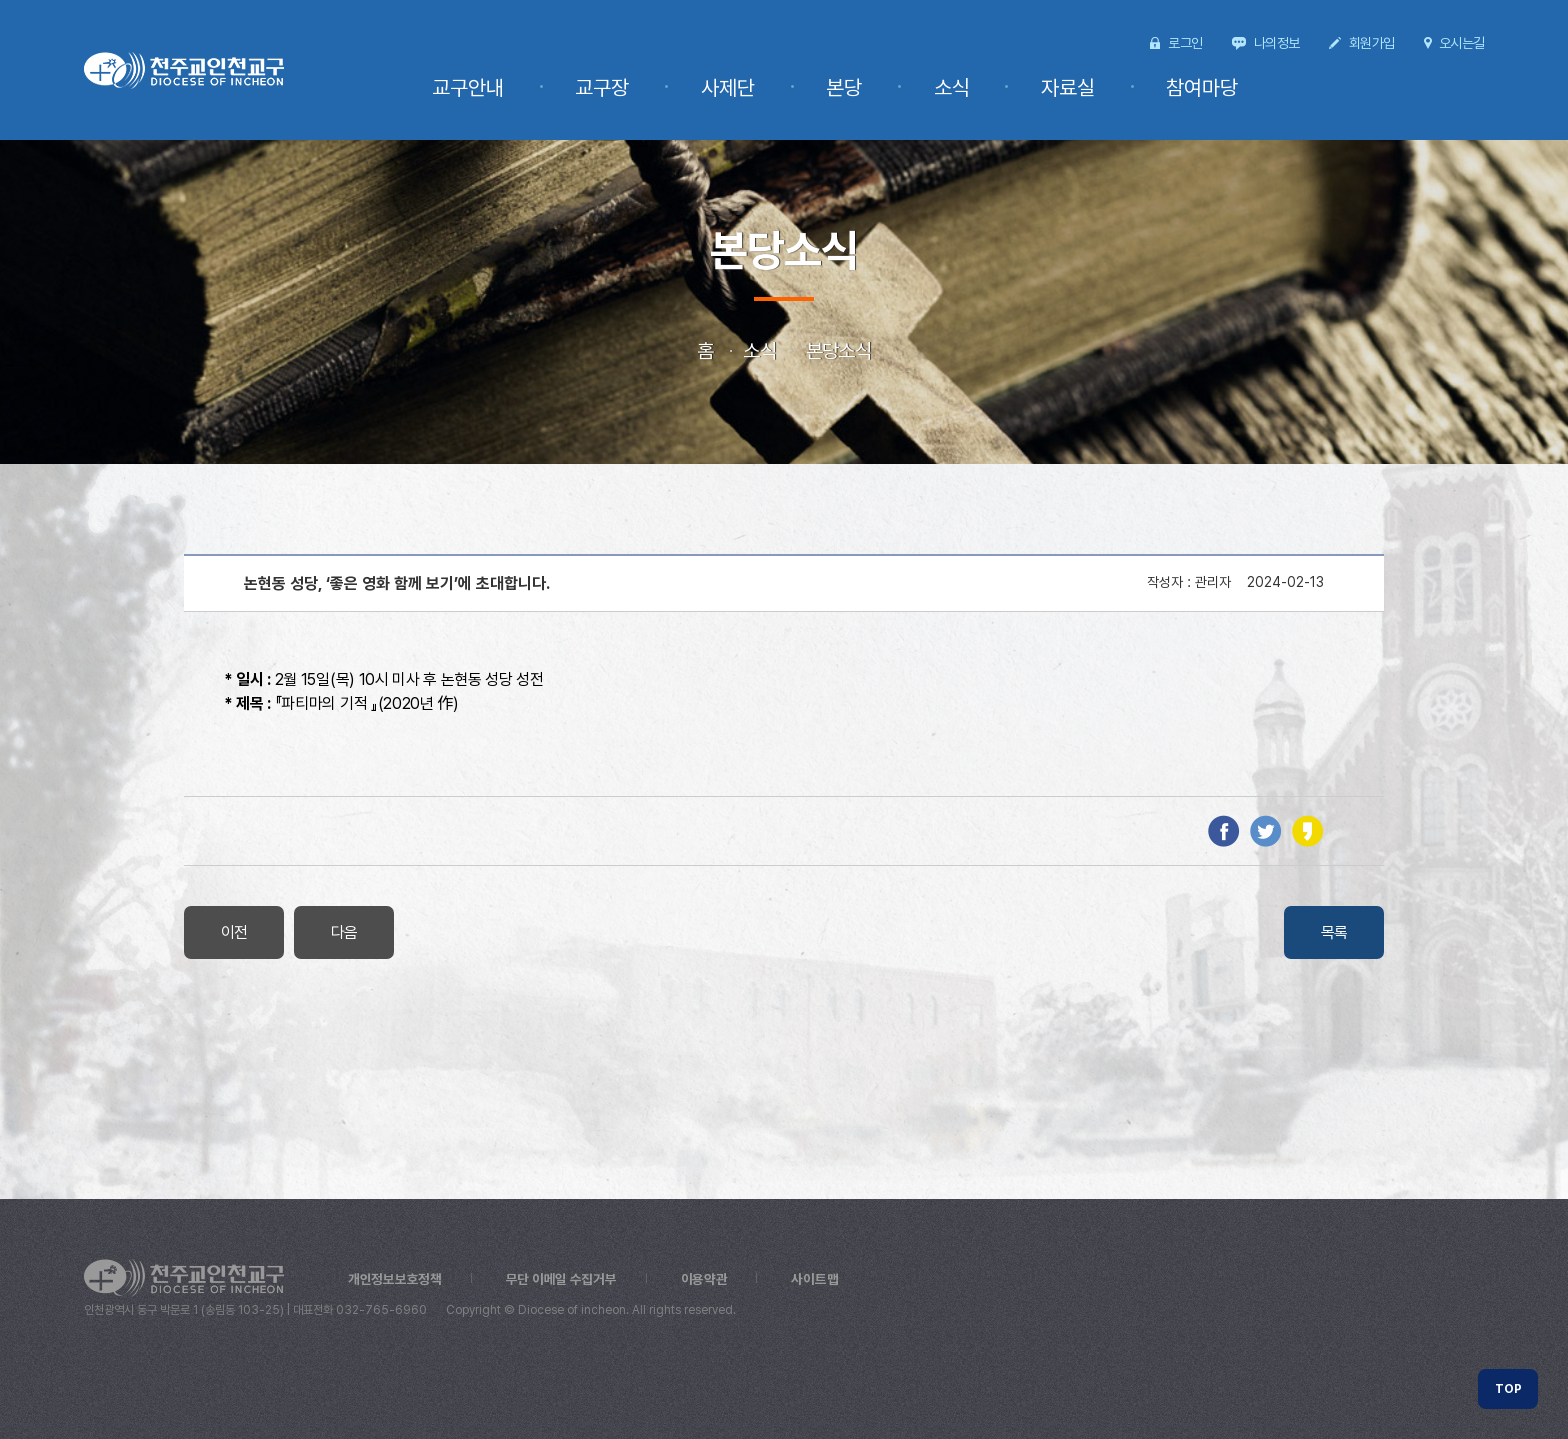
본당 (884, 87)
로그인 (1185, 43)
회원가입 (1371, 43)
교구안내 (542, 87)
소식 (980, 87)
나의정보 (1276, 43)
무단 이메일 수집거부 (565, 1279)
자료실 (1085, 87)
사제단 (779, 87)
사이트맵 (822, 1279)
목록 (1334, 932)
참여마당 (1208, 87)
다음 (344, 932)
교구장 (665, 87)
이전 (234, 932)
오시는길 (1461, 43)
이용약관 (710, 1279)
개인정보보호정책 (396, 1279)
